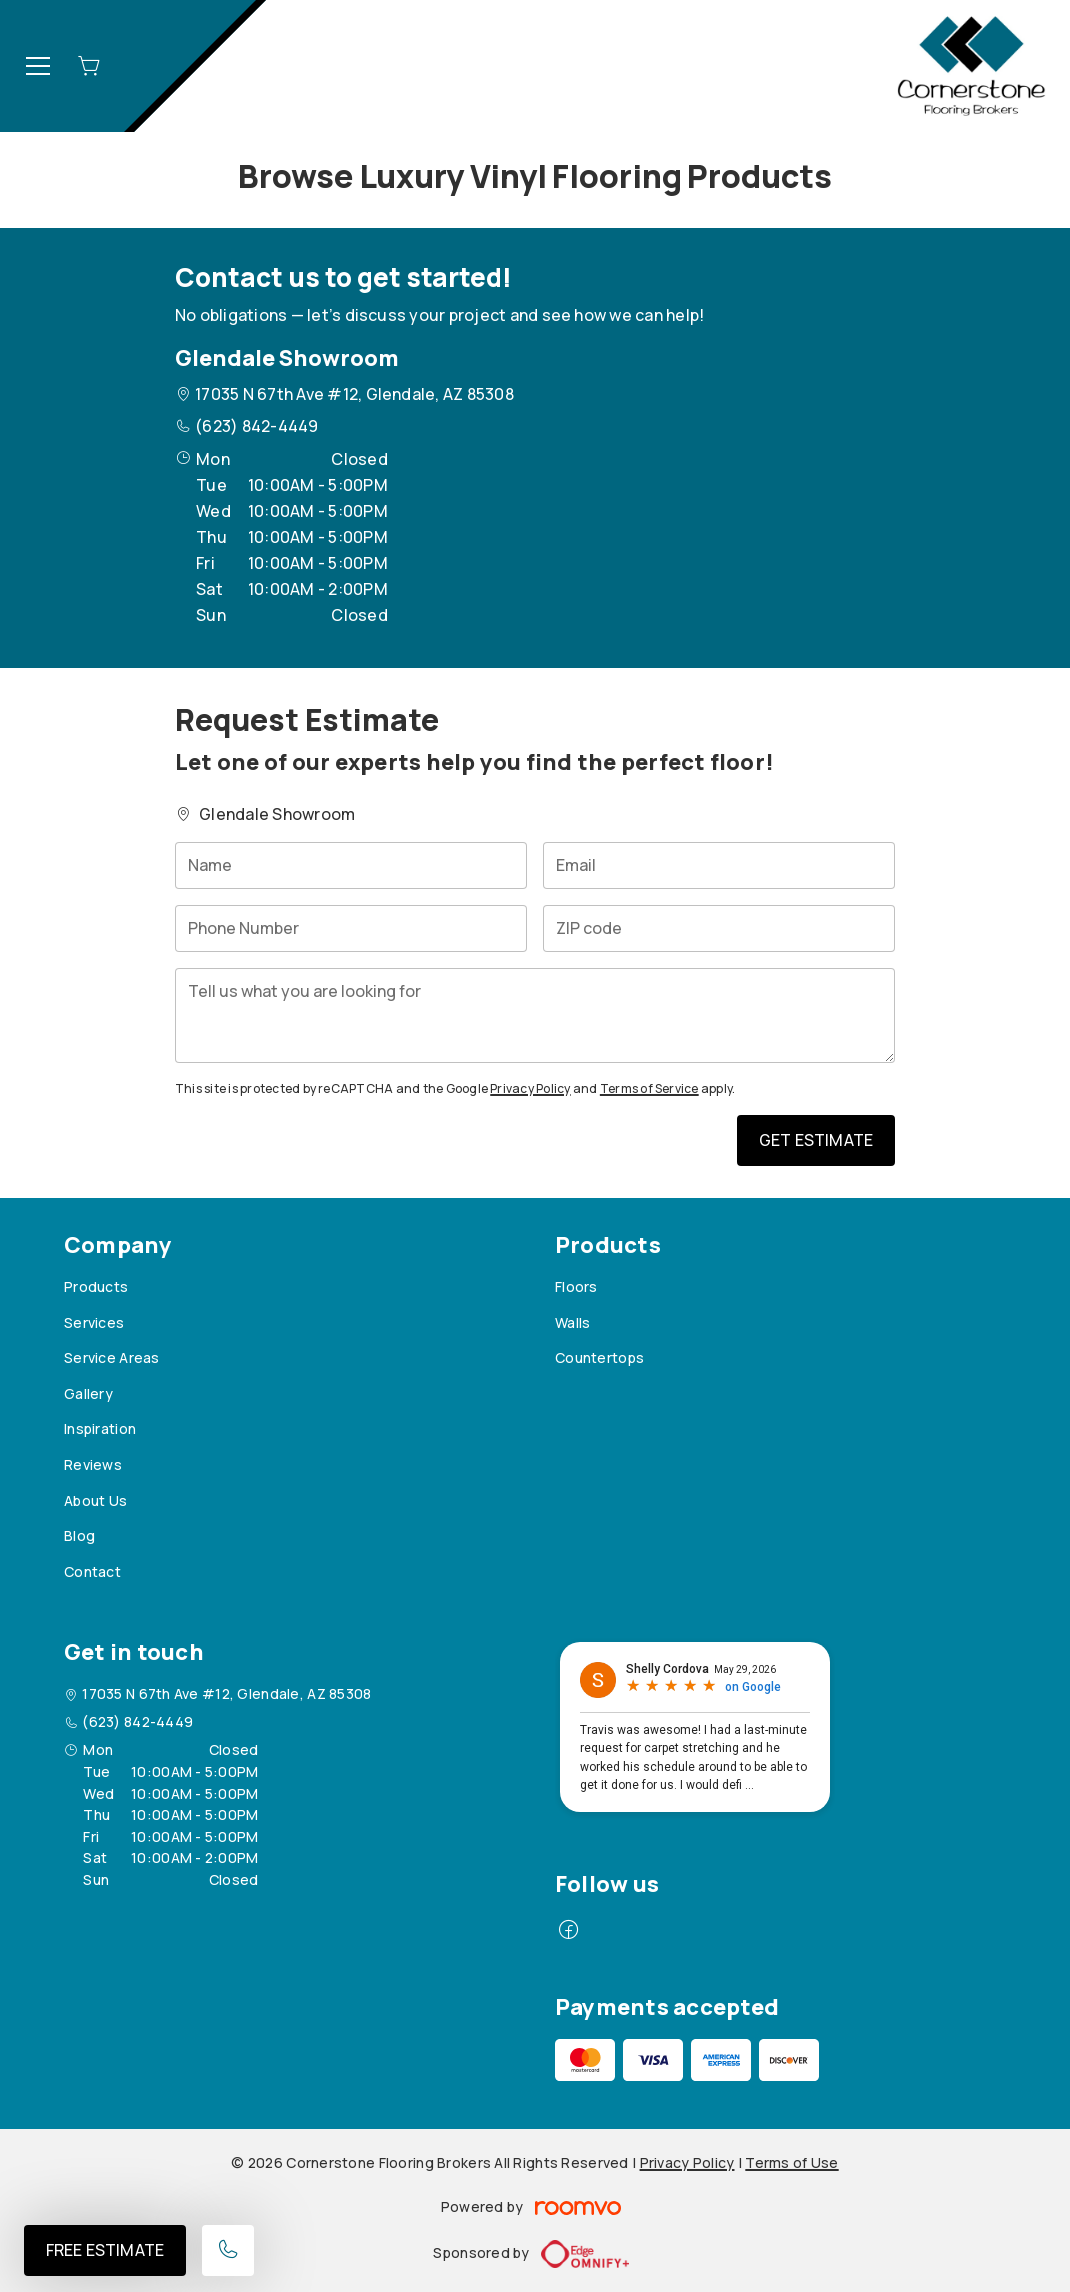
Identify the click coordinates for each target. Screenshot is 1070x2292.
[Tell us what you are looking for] (535, 1015)
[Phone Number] (351, 928)
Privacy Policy (530, 1088)
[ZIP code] (719, 928)
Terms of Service (649, 1088)
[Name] (351, 865)
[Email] (719, 865)
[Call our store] (228, 2250)
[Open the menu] (38, 66)
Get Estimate (816, 1140)
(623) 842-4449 (256, 426)
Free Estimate (105, 2250)
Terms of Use (791, 2162)
